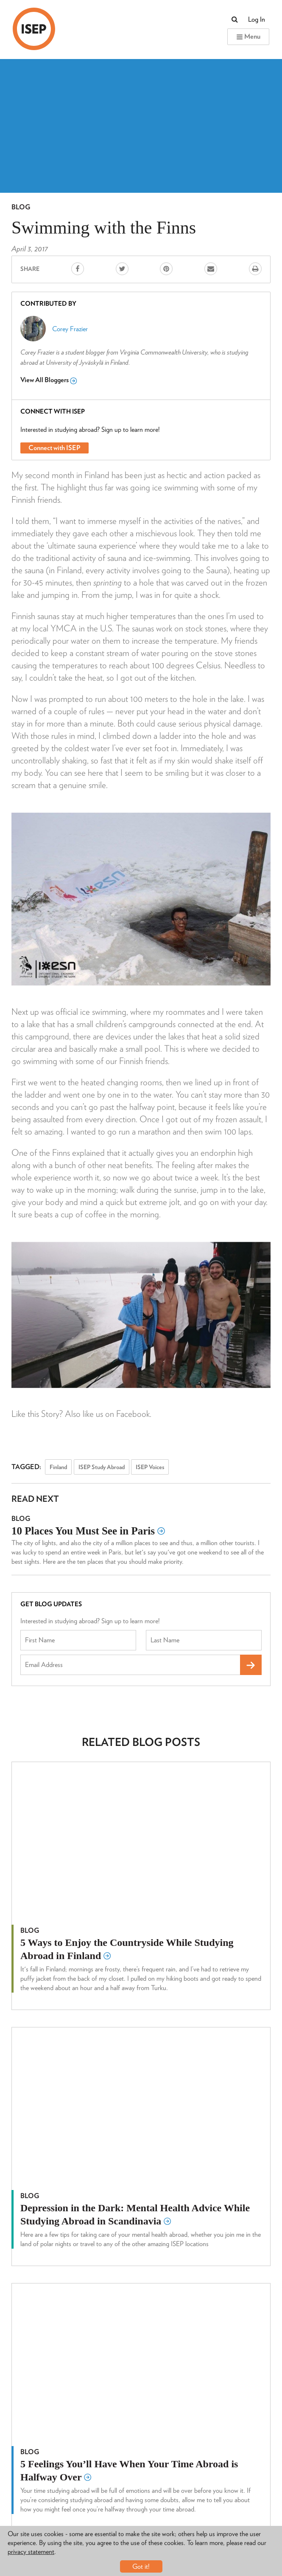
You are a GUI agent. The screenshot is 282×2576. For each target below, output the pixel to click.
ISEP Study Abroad (101, 1467)
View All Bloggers (48, 380)
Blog (20, 207)
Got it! (141, 2566)
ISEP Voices (150, 1467)
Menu (248, 36)
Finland (58, 1467)
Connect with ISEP (54, 448)
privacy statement (31, 2552)
